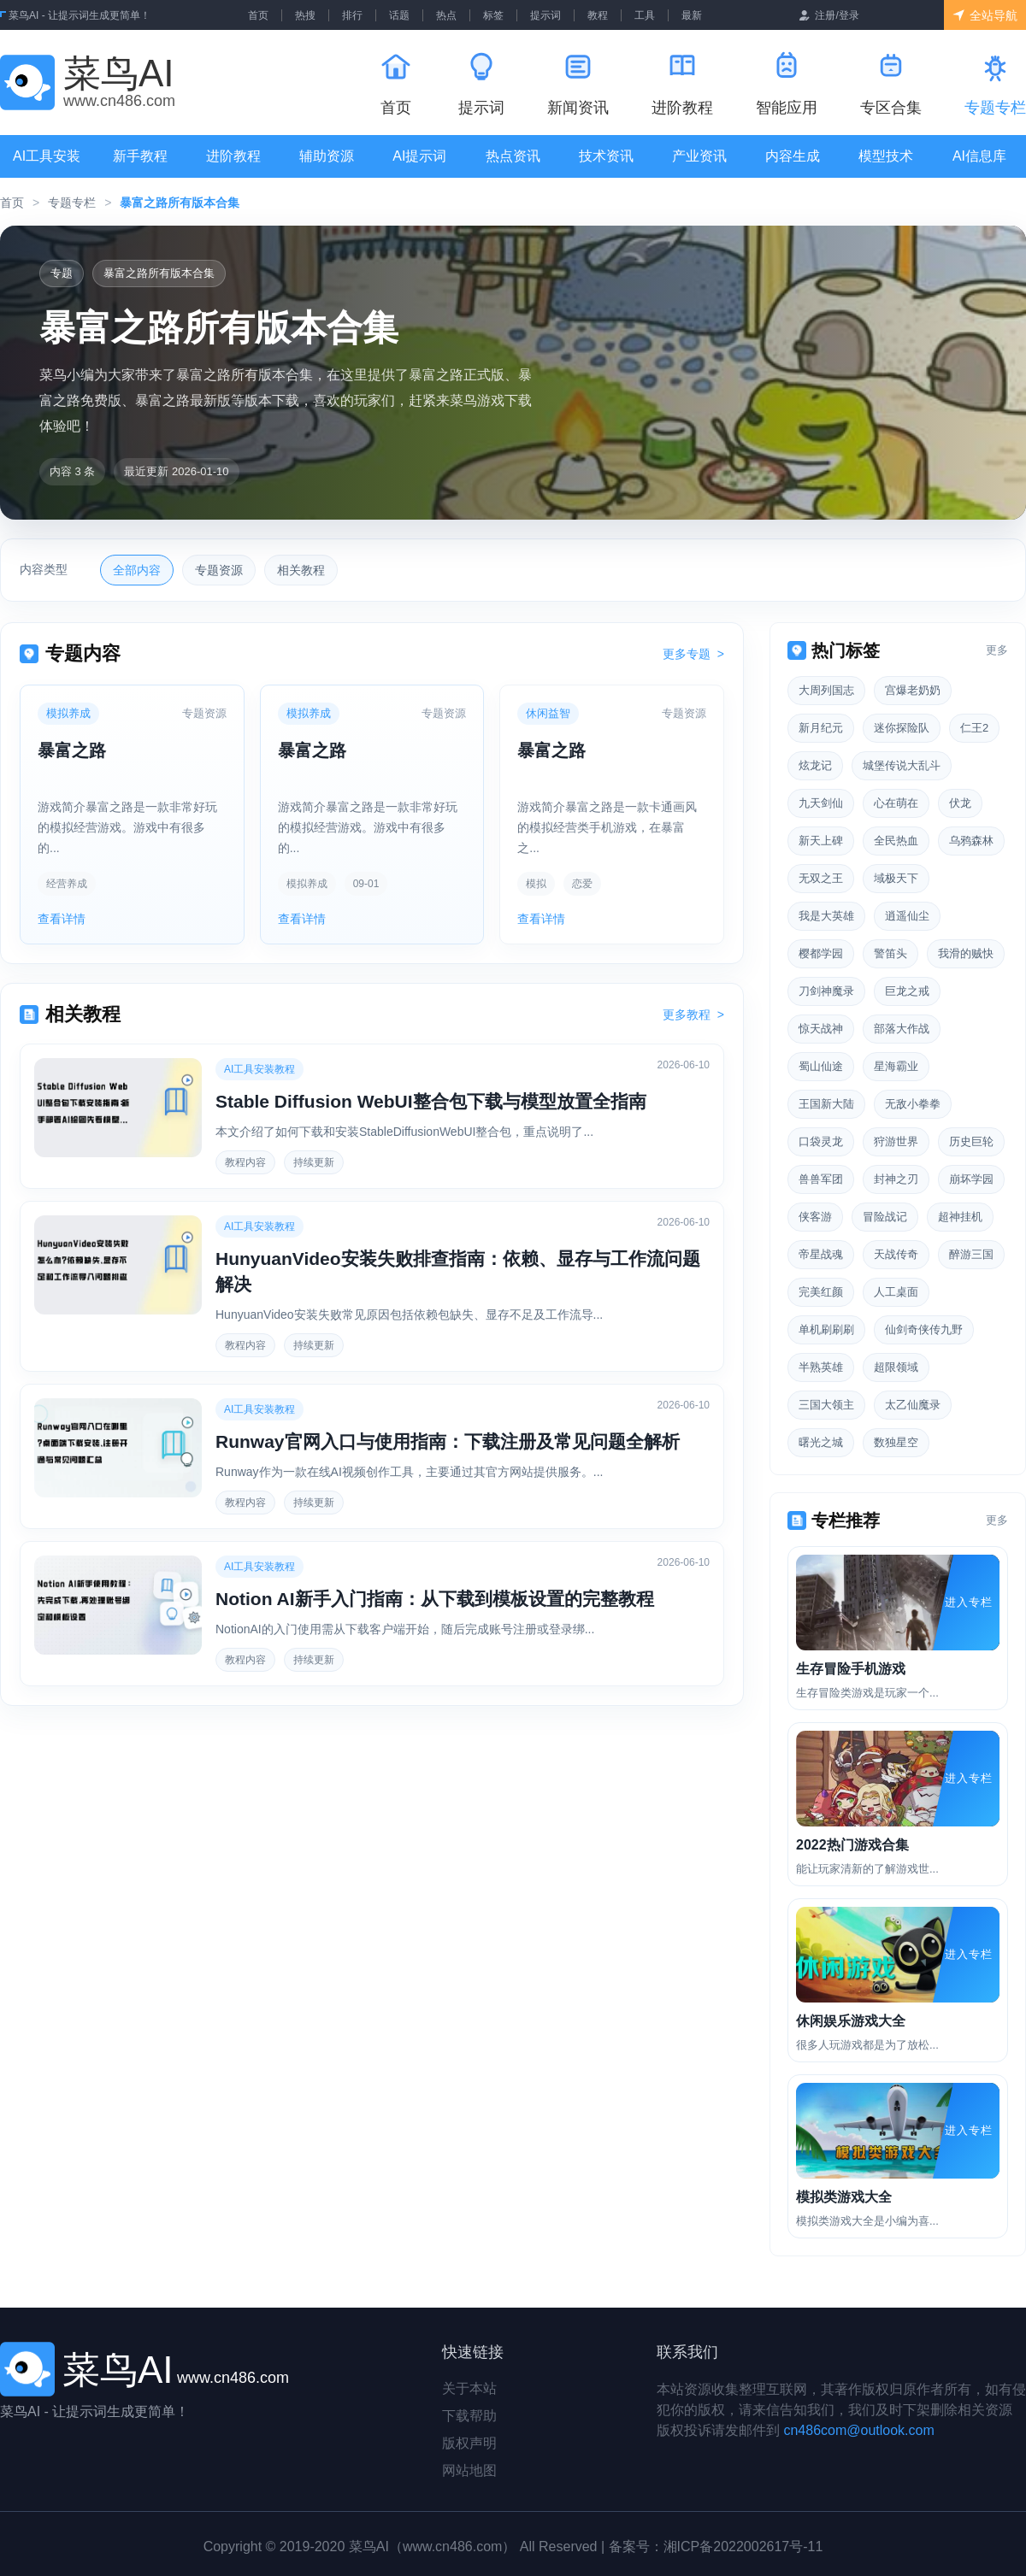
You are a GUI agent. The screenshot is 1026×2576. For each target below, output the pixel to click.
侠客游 (815, 1216)
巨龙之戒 (907, 991)
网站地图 (469, 2470)
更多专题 (693, 654)
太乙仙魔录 (912, 1404)
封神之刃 (896, 1179)
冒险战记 (885, 1216)
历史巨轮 (971, 1141)
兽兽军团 (821, 1179)
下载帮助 (469, 2415)
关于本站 (469, 2388)
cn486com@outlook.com (858, 2430)
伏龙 (960, 803)
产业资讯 (699, 156)
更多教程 (693, 1014)
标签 (493, 15)
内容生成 (792, 156)
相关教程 (301, 570)
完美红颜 (821, 1291)
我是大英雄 (826, 915)
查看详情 (62, 919)
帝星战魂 (821, 1254)
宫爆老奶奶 (912, 690)
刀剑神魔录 (826, 991)
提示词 (545, 15)
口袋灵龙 (821, 1141)
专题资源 (219, 570)
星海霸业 (896, 1066)
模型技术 (885, 156)
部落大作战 (901, 1028)
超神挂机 (960, 1216)
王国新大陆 (826, 1103)
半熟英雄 (821, 1367)
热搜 (305, 15)
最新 (691, 15)
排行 (352, 15)
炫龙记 (815, 765)
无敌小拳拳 (912, 1103)
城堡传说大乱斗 (901, 765)
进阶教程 (233, 156)
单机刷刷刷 (826, 1329)
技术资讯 (606, 156)
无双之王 (821, 878)
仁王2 (974, 727)
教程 (597, 15)
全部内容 (137, 570)
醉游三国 (971, 1254)
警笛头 (890, 953)
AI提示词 (419, 156)
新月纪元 (821, 727)
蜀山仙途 (821, 1066)
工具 (644, 15)
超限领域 (896, 1367)
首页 (258, 15)
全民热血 (896, 840)
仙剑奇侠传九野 (924, 1329)
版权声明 (469, 2443)
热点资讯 (513, 156)
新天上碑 (821, 840)
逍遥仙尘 (907, 915)
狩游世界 (896, 1141)
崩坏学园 (971, 1179)
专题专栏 (72, 202)
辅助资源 (326, 156)
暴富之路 (72, 750)
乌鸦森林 (971, 840)
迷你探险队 (901, 727)
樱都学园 (821, 953)
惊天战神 (821, 1028)
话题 (399, 15)
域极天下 (896, 878)
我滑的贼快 (966, 953)
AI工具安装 (46, 156)
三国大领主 (826, 1404)
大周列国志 (826, 690)
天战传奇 (896, 1254)
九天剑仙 (821, 803)
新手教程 (140, 156)
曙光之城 (821, 1442)
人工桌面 (896, 1291)
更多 (997, 650)
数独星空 (896, 1442)
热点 (446, 15)
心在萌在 (896, 803)
